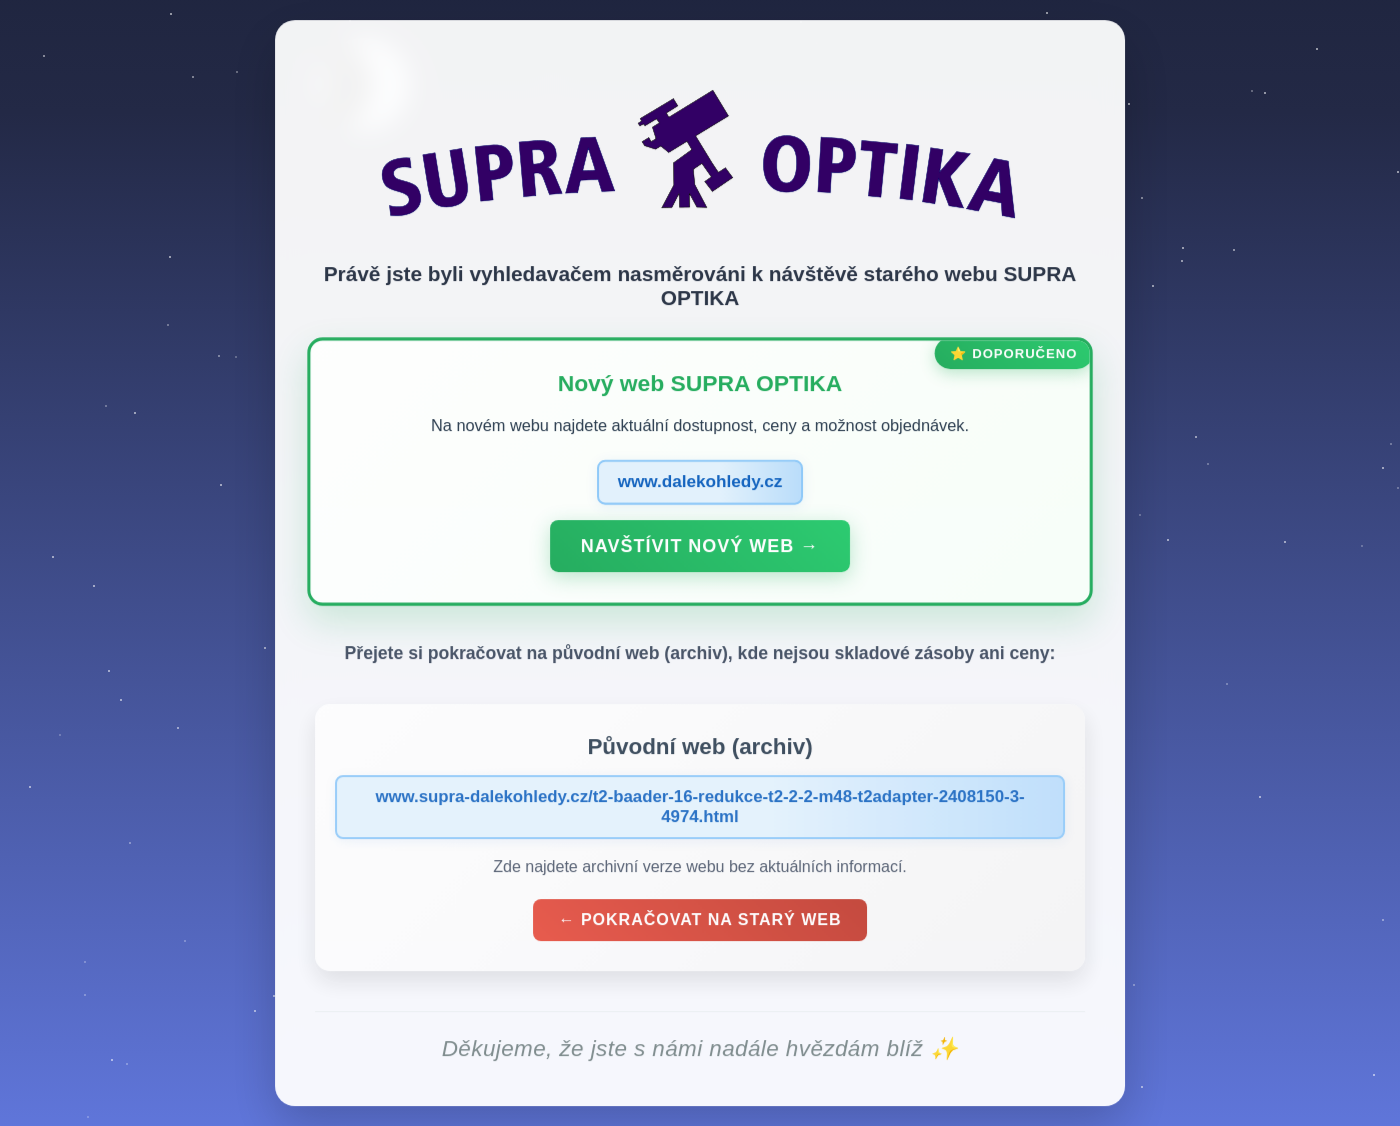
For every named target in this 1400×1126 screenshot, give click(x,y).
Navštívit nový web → (700, 549)
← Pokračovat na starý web (700, 923)
